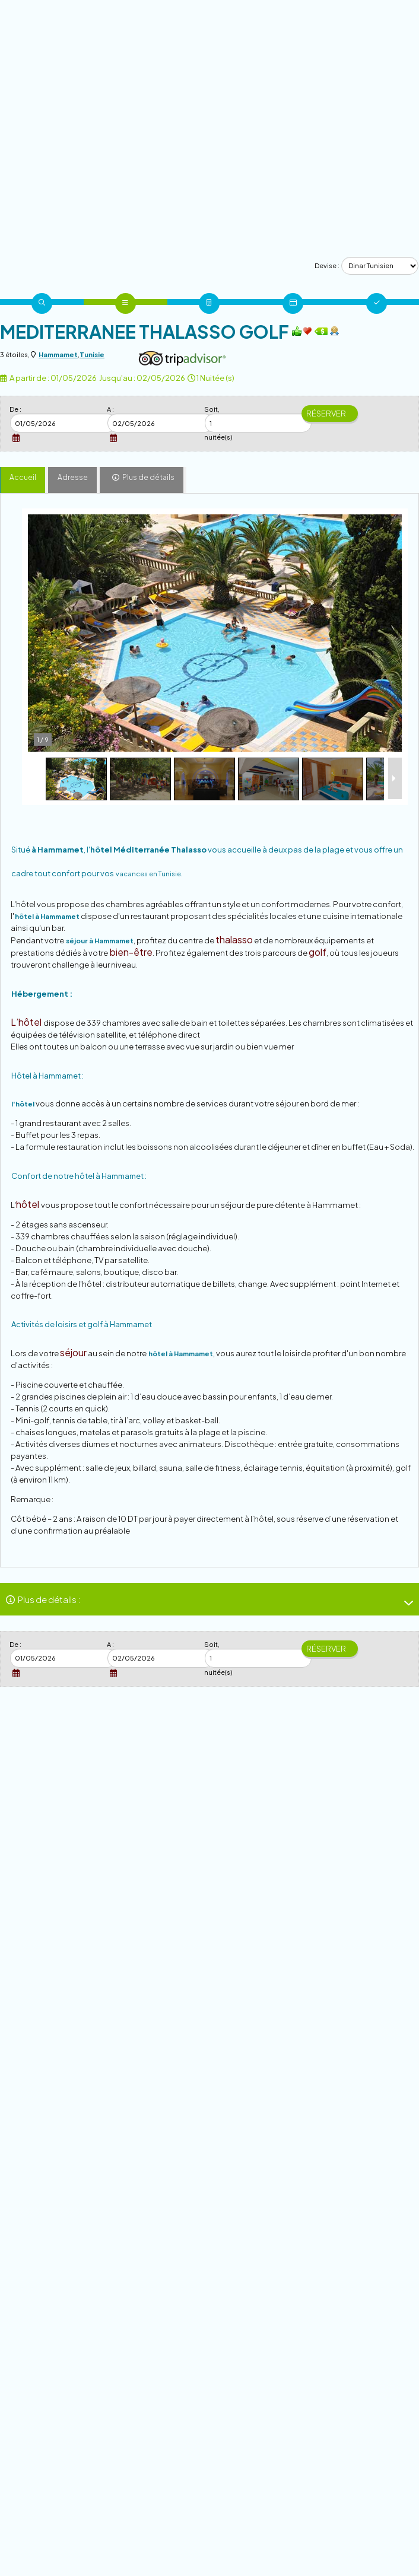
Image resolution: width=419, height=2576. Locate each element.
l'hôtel (23, 1104)
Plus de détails (148, 477)
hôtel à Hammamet (47, 916)
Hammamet (58, 354)
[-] (404, 1603)
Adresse (73, 477)
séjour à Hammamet (100, 940)
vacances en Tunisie (148, 873)
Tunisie (92, 354)
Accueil (22, 477)
